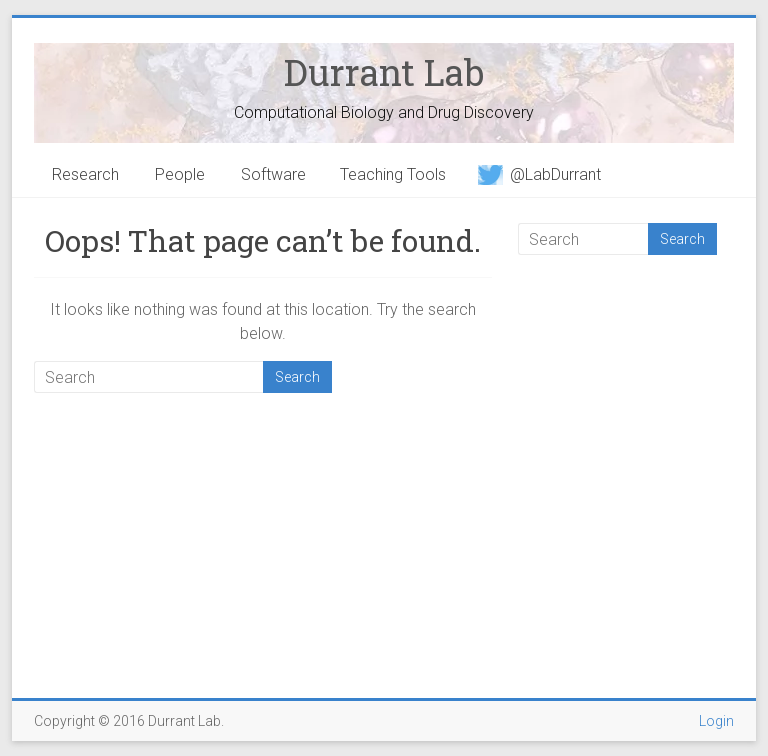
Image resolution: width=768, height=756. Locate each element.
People (180, 174)
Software (273, 174)
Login (716, 721)
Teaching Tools (393, 174)
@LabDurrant (539, 174)
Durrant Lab (384, 72)
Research (85, 174)
